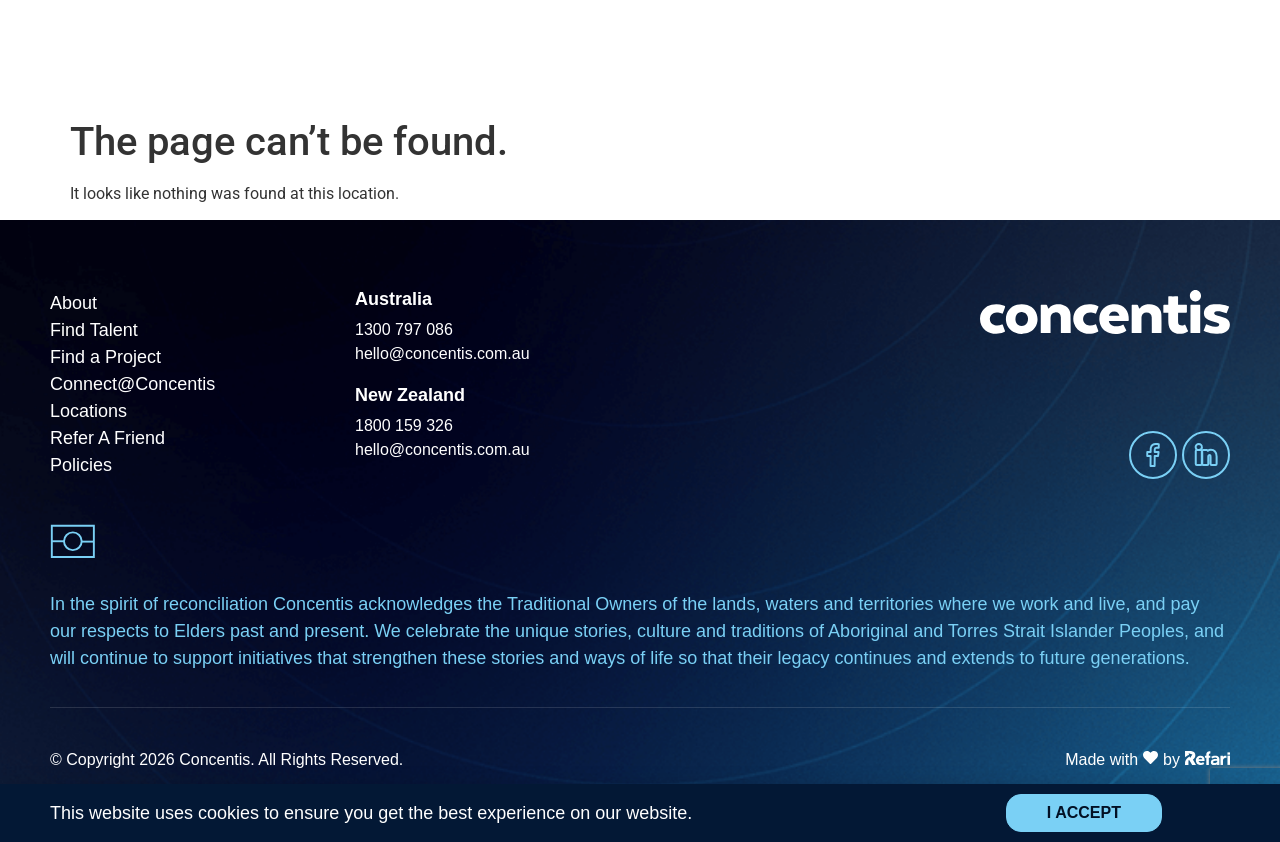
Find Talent (544, 55)
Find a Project (665, 54)
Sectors (926, 55)
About (1121, 55)
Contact (1202, 54)
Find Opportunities (800, 54)
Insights (1026, 55)
